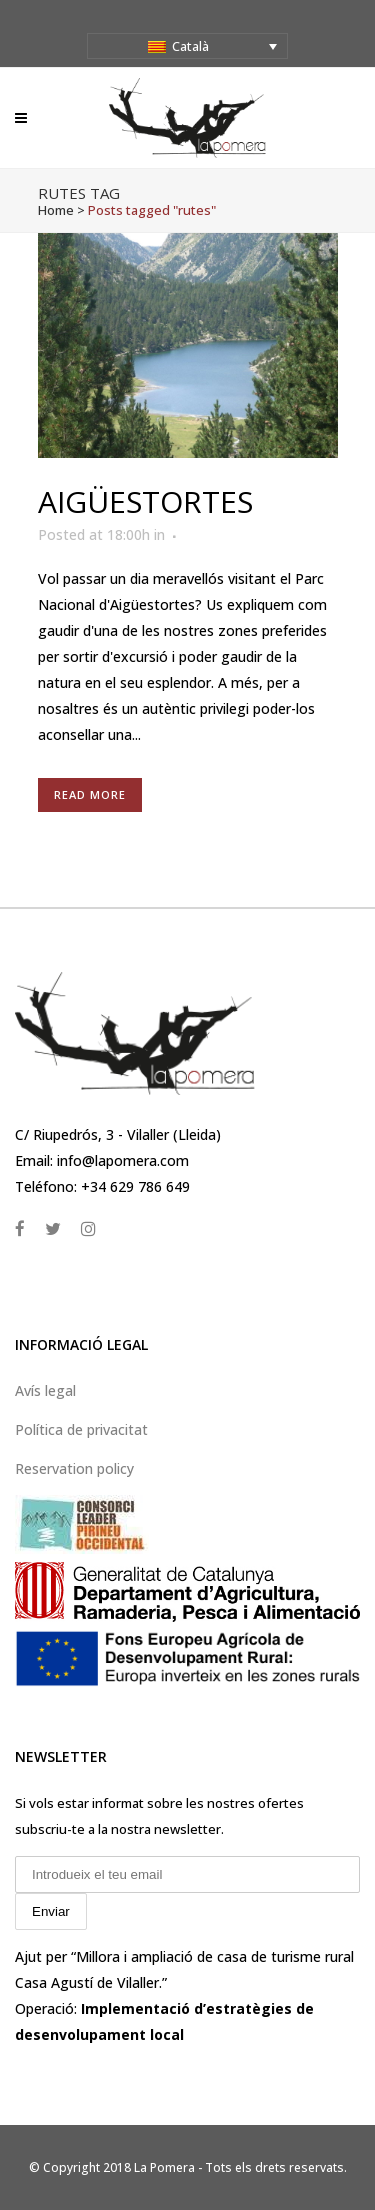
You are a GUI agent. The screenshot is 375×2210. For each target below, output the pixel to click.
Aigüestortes (145, 501)
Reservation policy (74, 1468)
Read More (90, 794)
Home (56, 210)
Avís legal (45, 1390)
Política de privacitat (81, 1429)
